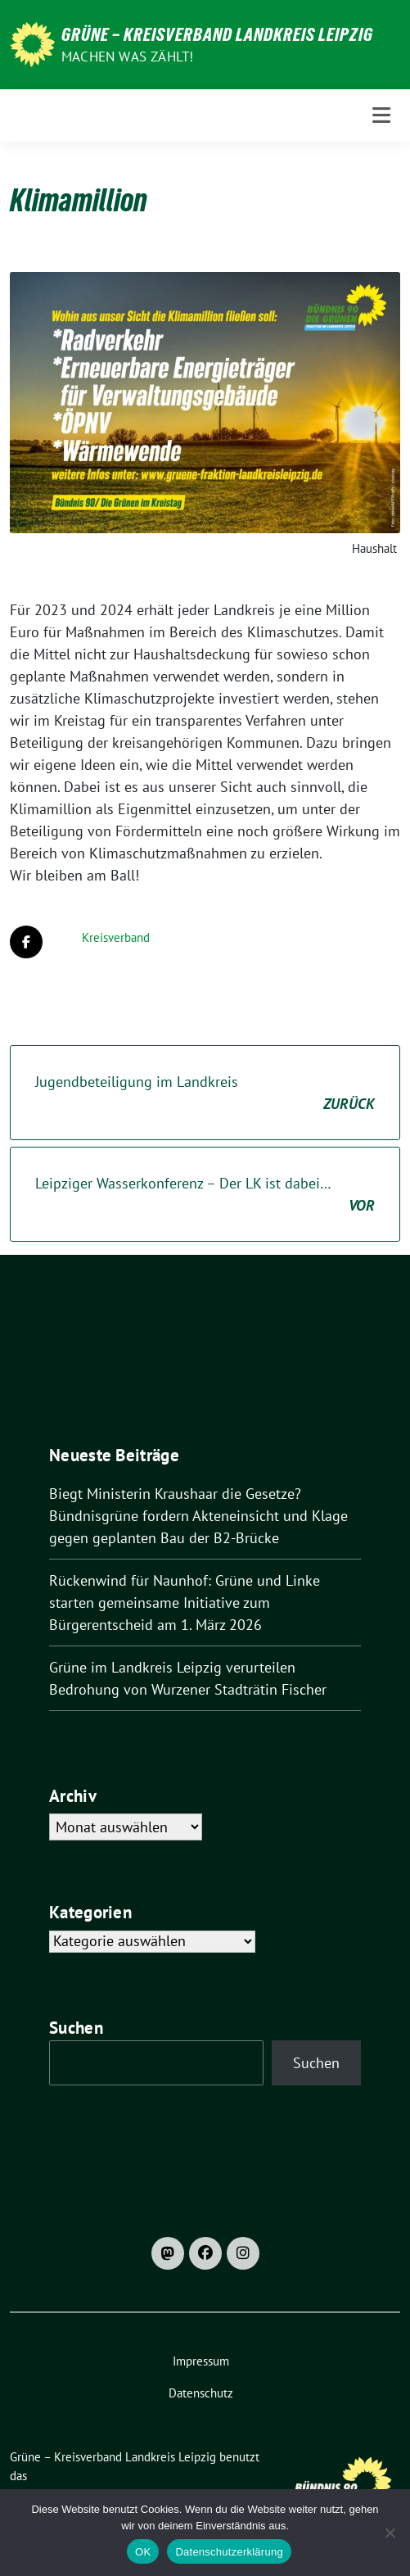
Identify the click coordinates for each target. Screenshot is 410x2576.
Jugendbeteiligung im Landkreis (205, 1093)
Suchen (76, 2028)
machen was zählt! (127, 57)
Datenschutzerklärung (228, 2552)
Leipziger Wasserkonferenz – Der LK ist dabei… (205, 1195)
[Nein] (389, 2532)
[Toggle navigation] (381, 115)
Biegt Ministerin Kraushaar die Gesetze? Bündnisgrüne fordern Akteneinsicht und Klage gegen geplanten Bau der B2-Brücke (198, 1515)
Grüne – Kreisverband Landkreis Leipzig (217, 34)
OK (143, 2552)
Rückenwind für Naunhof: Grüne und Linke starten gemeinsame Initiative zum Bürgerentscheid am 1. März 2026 (184, 1602)
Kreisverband (116, 937)
